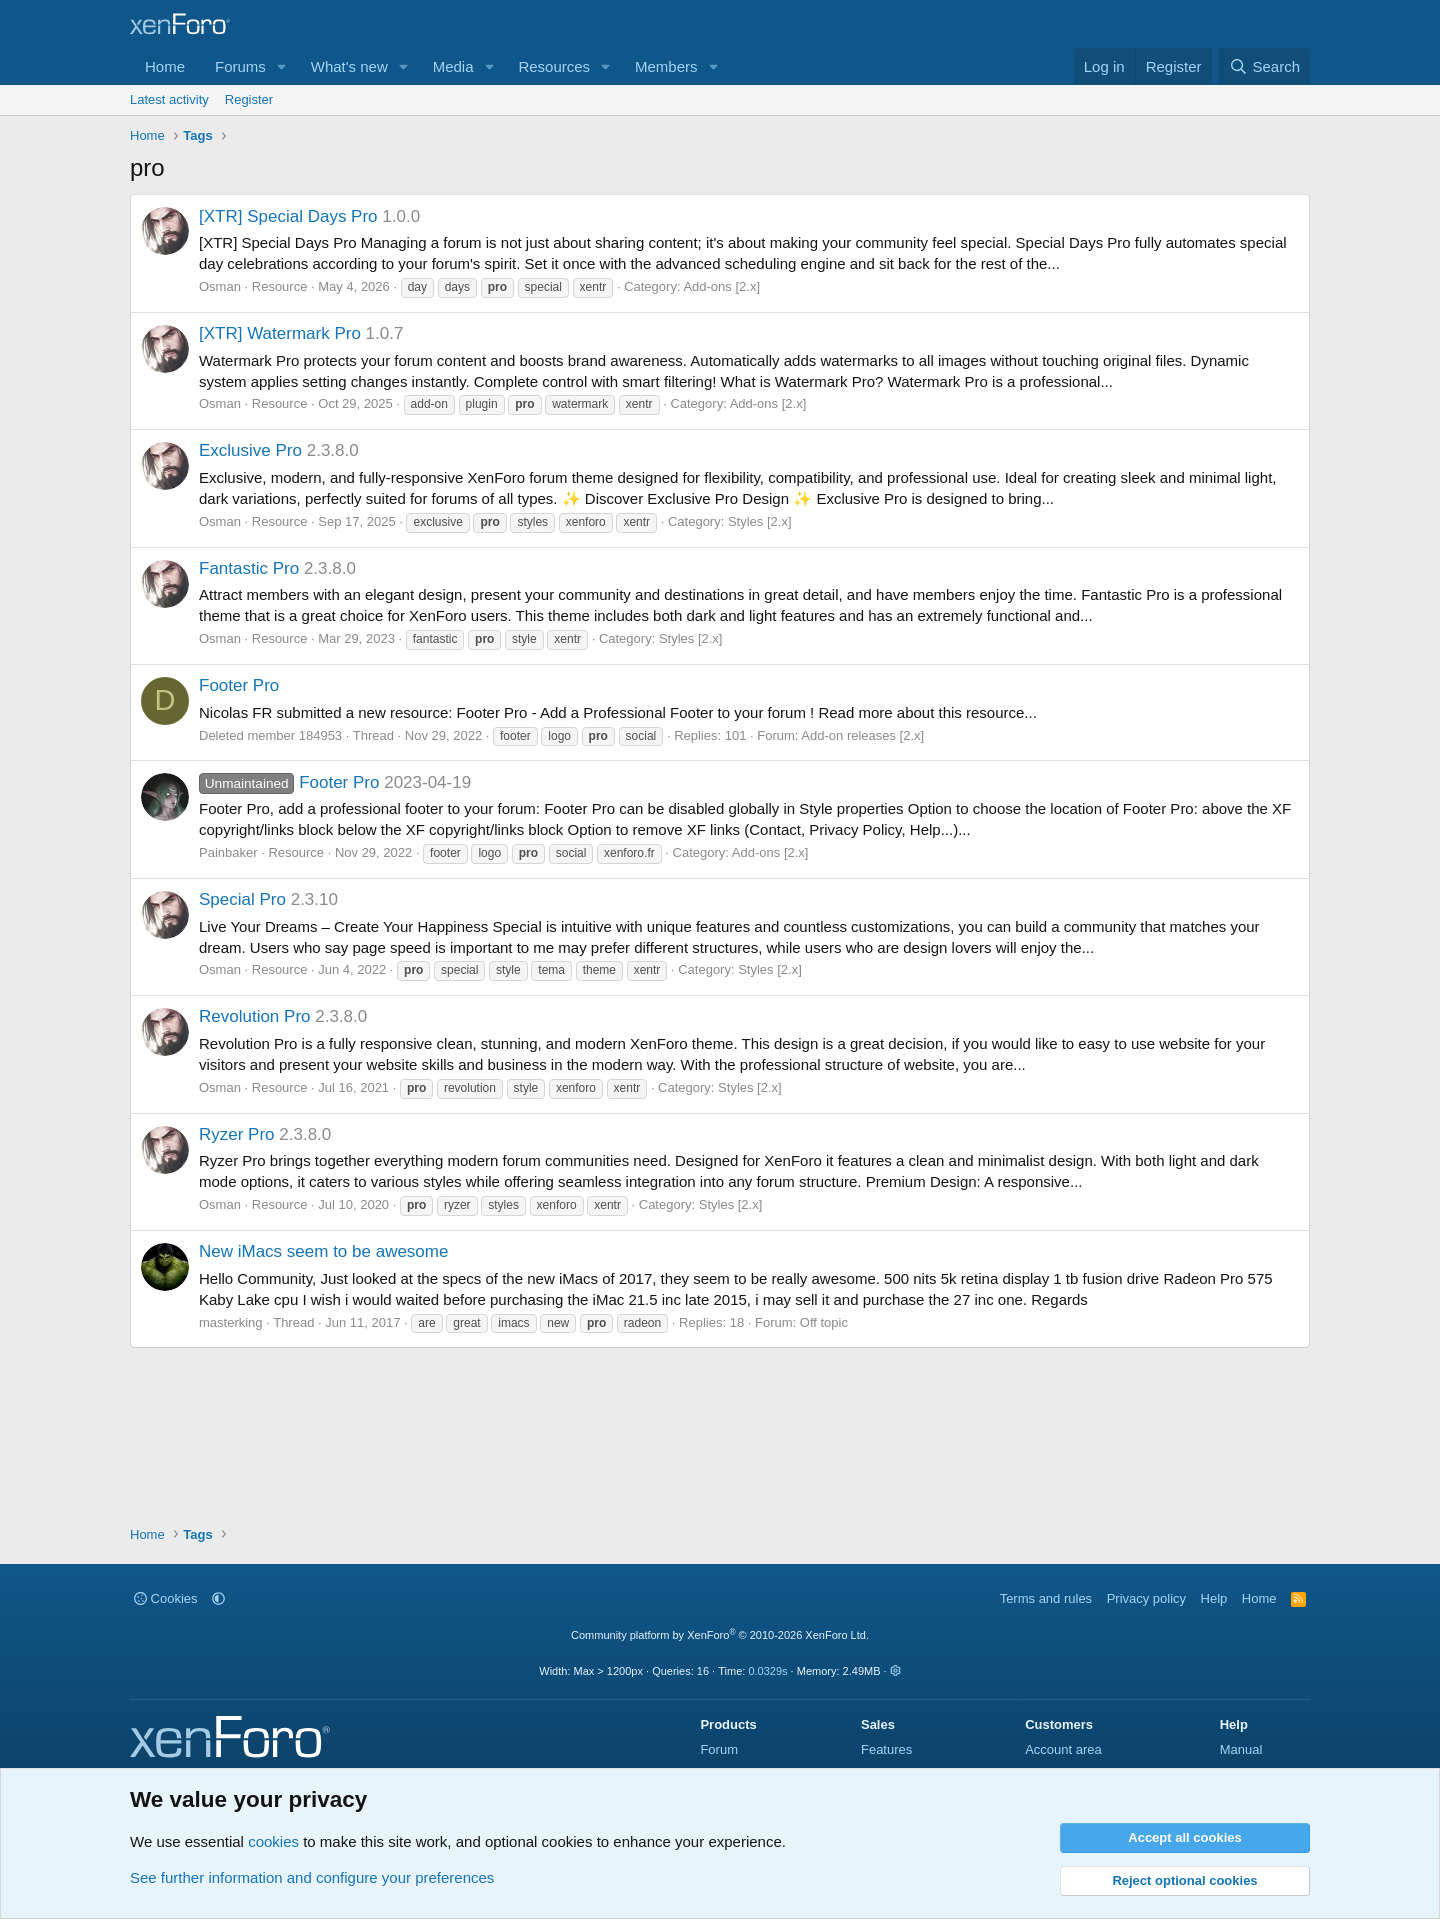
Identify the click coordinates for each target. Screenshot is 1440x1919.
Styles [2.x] (760, 521)
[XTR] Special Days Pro (288, 216)
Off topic (824, 1322)
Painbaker (228, 852)
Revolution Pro (255, 1016)
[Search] (1264, 66)
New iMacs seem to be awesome (323, 1251)
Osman (220, 286)
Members (666, 66)
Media (453, 66)
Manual (1241, 1749)
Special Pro (242, 899)
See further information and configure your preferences (312, 1877)
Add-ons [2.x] (721, 286)
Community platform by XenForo (720, 1635)
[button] (282, 66)
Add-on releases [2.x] (862, 735)
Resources (554, 66)
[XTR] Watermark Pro (280, 333)
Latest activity (169, 99)
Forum (719, 1749)
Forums (240, 66)
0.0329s (767, 1671)
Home (165, 66)
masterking (231, 1322)
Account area (1063, 1749)
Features (886, 1749)
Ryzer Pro (237, 1134)
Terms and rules (1046, 1598)
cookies (273, 1841)
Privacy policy (1146, 1598)
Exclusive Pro (250, 450)
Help (1214, 1598)
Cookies (166, 1598)
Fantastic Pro (249, 568)
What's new (349, 66)
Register (249, 99)
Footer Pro (239, 685)
